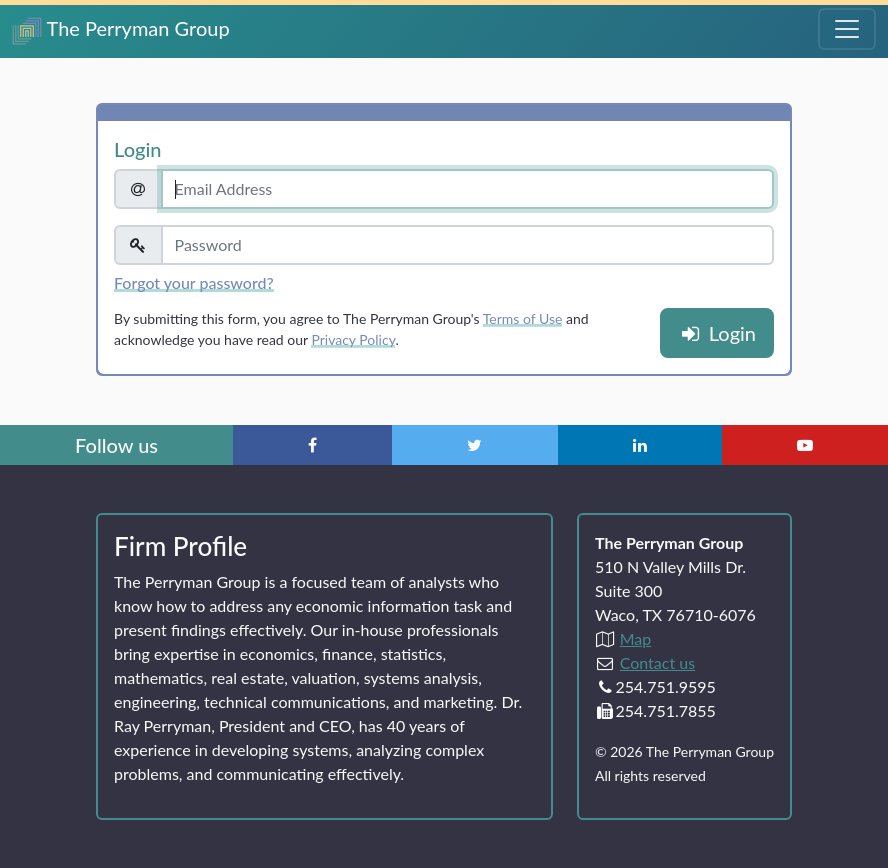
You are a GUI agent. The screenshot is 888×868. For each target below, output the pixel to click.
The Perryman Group (121, 30)
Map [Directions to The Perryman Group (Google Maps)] (636, 638)
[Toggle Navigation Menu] (847, 29)
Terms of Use (523, 318)
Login (717, 333)
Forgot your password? (194, 282)
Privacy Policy (353, 339)
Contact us (657, 662)
